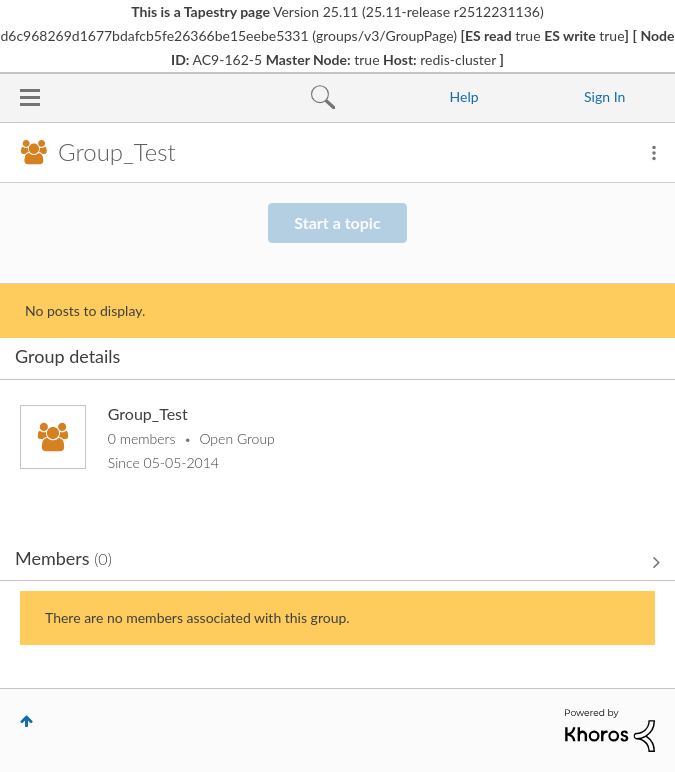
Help (464, 96)
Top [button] (26, 721)
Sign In (604, 96)
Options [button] (654, 153)
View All (337, 562)
